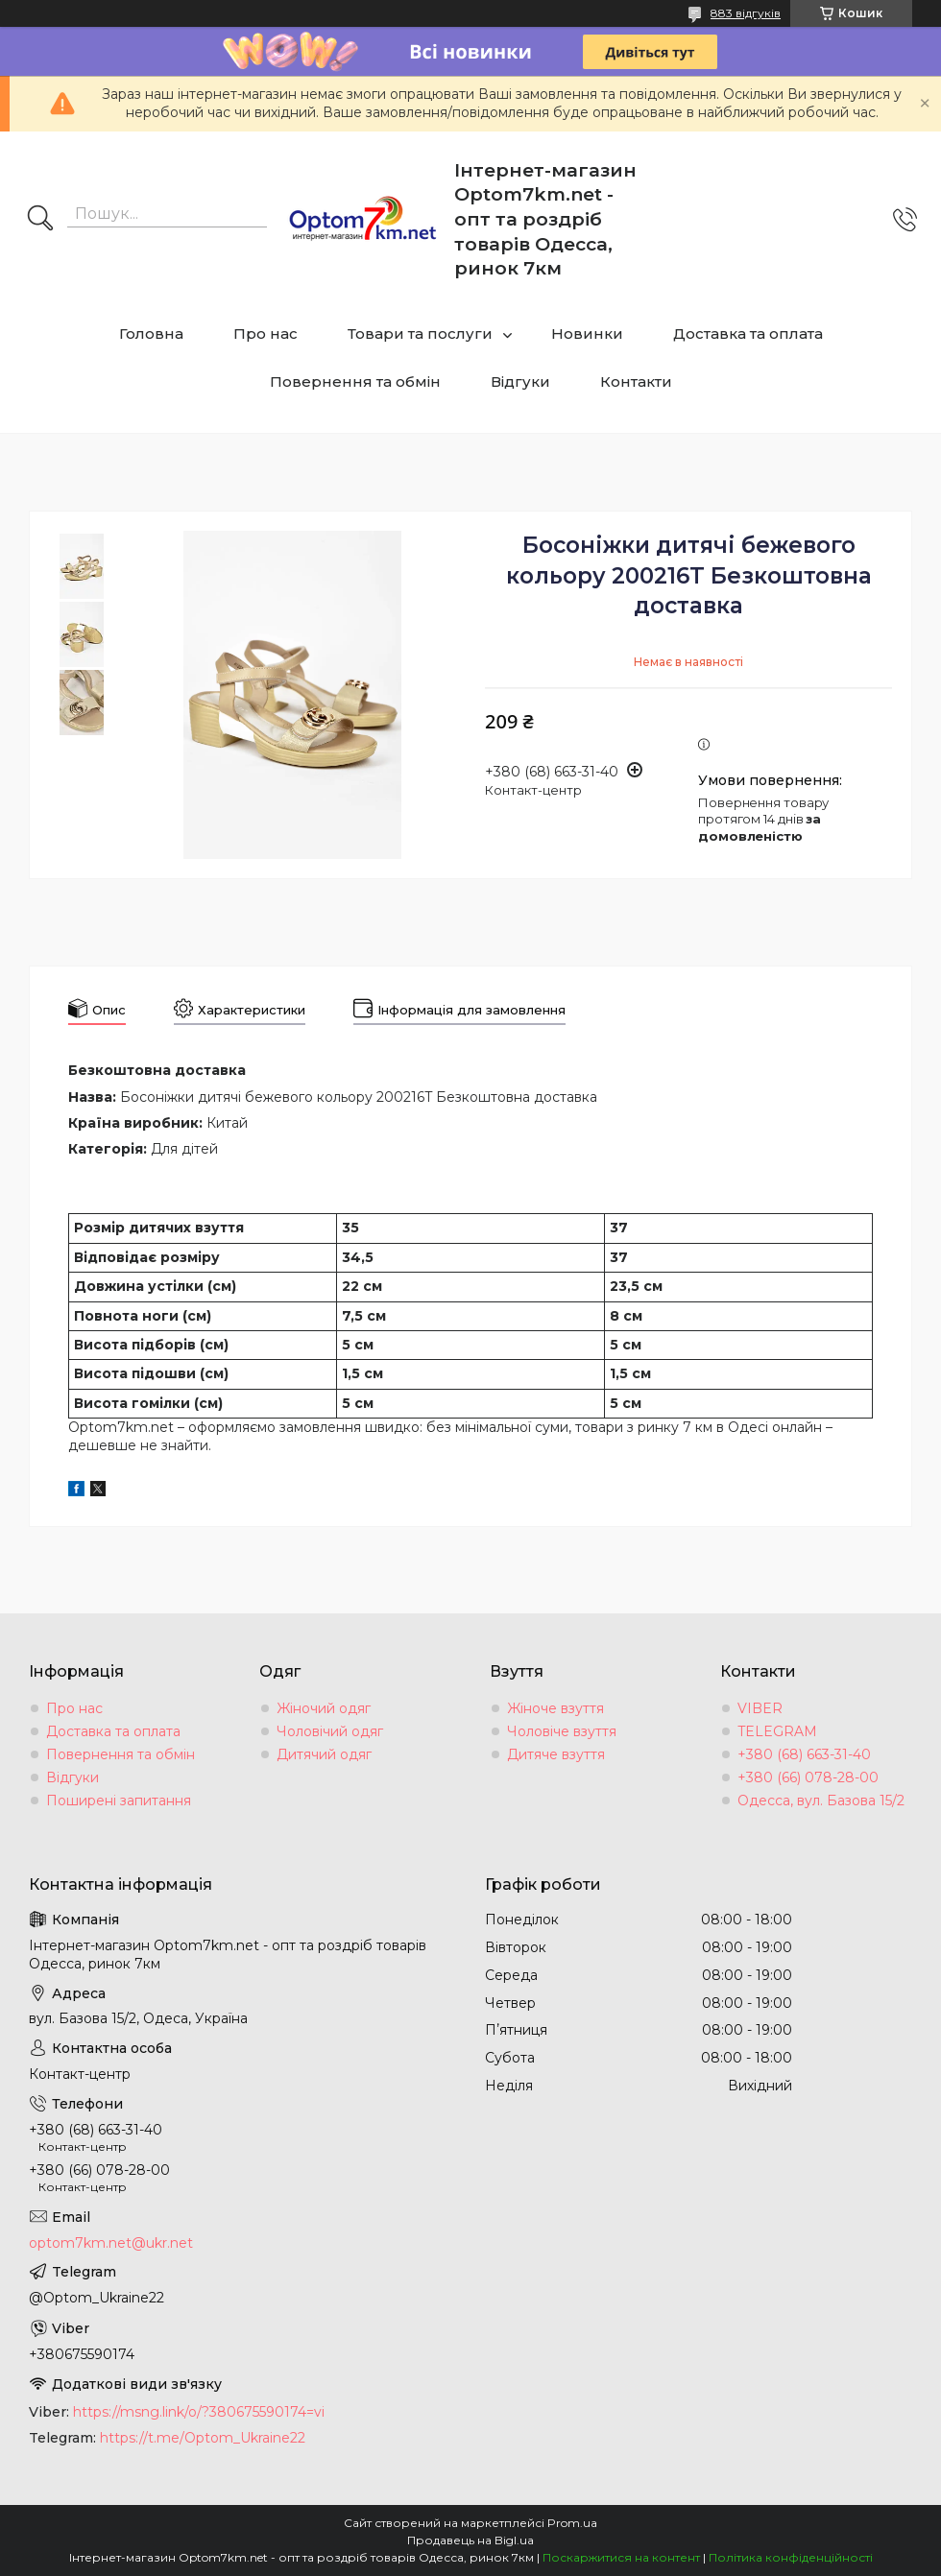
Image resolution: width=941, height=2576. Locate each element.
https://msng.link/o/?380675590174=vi (199, 2412)
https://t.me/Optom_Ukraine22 (202, 2437)
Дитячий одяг (324, 1754)
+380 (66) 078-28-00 (808, 1777)
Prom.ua (572, 2523)
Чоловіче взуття (561, 1731)
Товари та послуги (420, 333)
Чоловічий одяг (330, 1731)
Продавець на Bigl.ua (470, 2540)
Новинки (587, 333)
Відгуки (520, 381)
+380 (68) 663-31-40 (804, 1754)
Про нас (265, 333)
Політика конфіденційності (791, 2557)
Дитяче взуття (556, 1754)
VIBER (760, 1708)
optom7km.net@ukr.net (111, 2243)
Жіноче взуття (555, 1708)
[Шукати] (40, 220)
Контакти (636, 381)
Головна (151, 333)
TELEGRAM (777, 1731)
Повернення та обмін (355, 381)
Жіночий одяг (324, 1708)
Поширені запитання (118, 1800)
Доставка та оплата (748, 333)
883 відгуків (746, 13)
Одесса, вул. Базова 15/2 (821, 1800)
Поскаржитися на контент (621, 2557)
